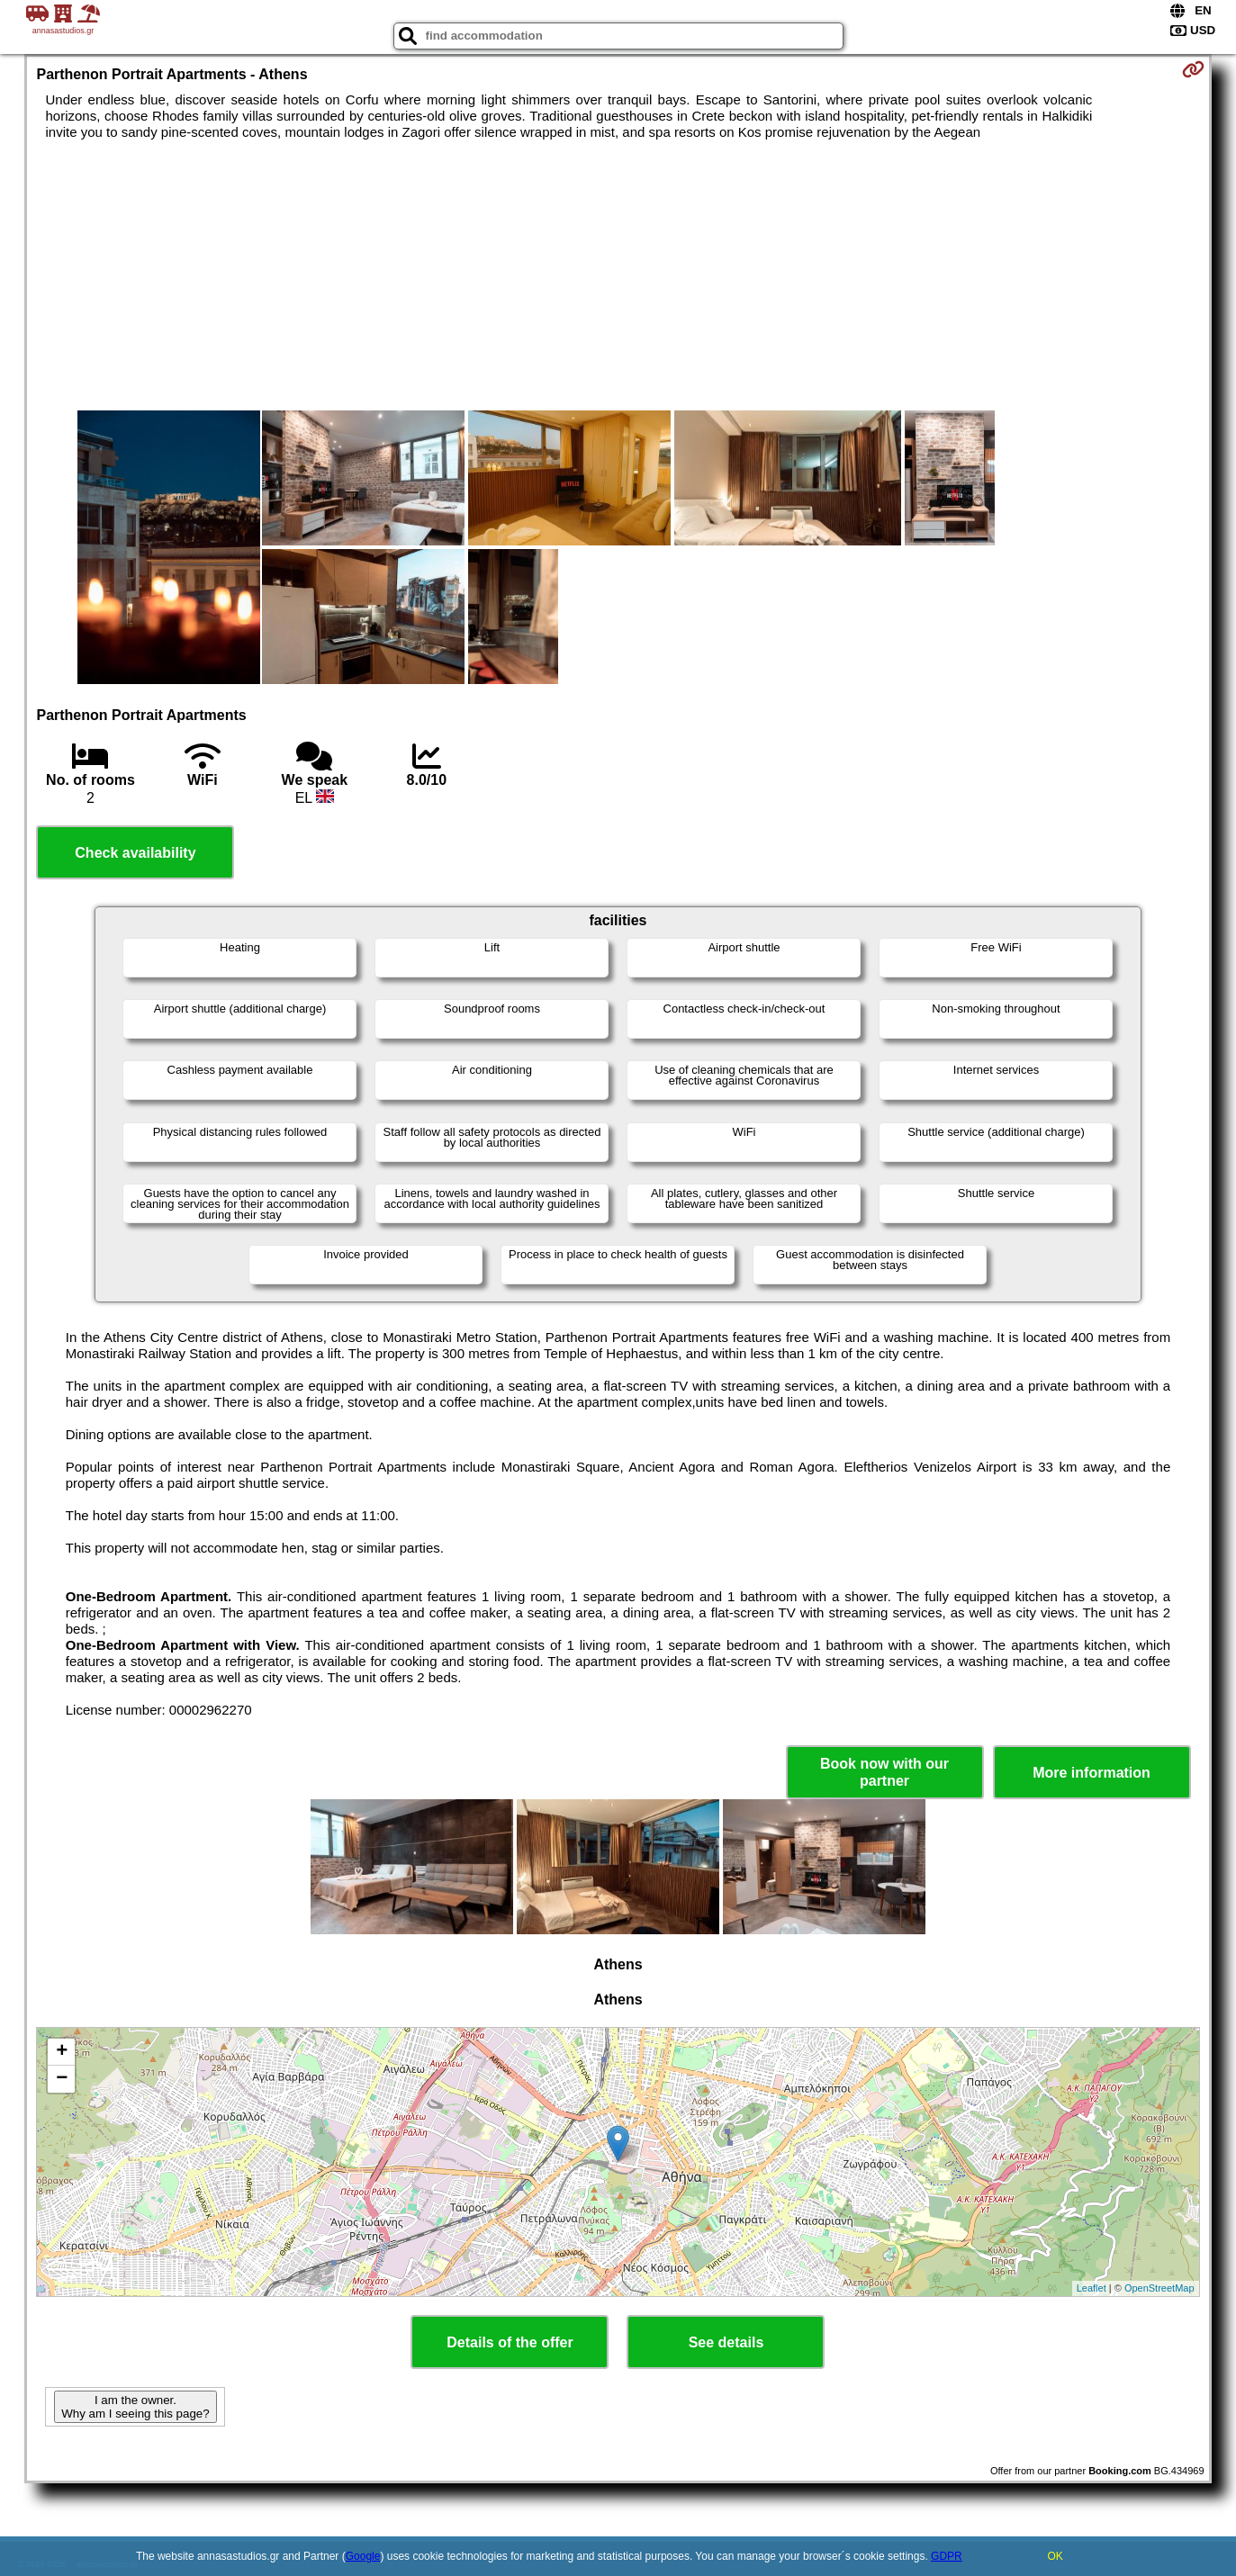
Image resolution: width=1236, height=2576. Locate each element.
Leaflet (1091, 2288)
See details (726, 2342)
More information (1091, 1772)
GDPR (946, 2556)
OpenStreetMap (1159, 2288)
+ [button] (62, 2052)
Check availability (135, 852)
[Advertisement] (617, 275)
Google (363, 2556)
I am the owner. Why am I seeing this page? (135, 2406)
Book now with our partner (884, 1772)
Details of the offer (510, 2342)
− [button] (62, 2079)
